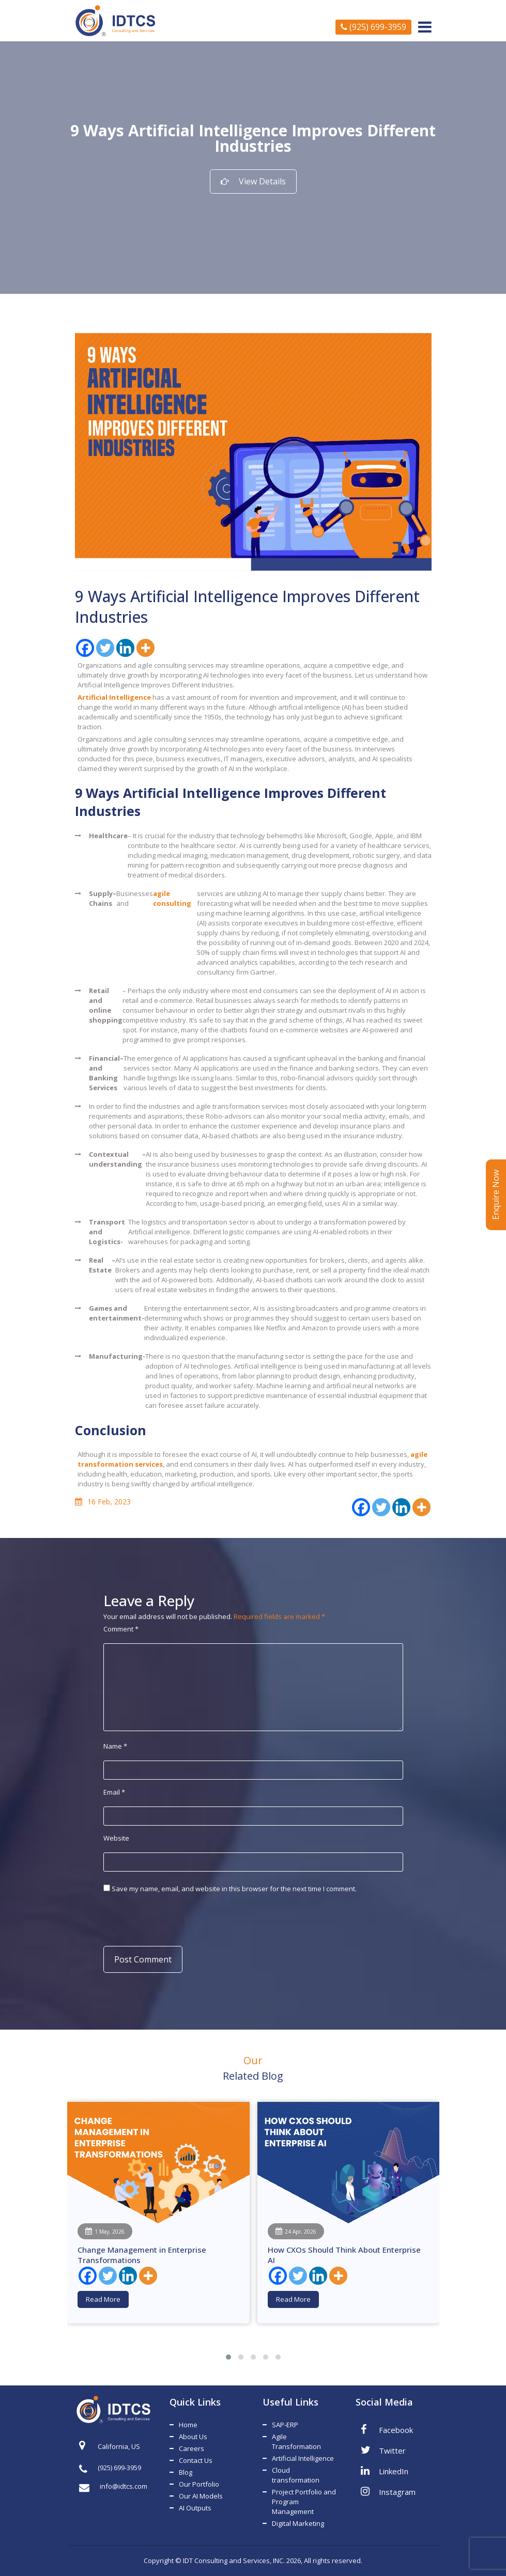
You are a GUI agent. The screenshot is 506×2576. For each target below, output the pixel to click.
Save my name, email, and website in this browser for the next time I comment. (234, 1888)
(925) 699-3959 (373, 27)
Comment (121, 1628)
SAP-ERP (285, 2424)
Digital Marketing (298, 2523)
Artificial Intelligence (303, 2458)
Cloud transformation (295, 2475)
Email (114, 1792)
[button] (228, 2357)
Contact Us (195, 2460)
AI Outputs (195, 2507)
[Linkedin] (125, 648)
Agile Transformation (296, 2441)
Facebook (387, 2429)
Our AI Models (201, 2496)
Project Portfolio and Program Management (304, 2501)
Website (116, 1838)
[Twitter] (105, 648)
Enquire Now (495, 1195)
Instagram (388, 2491)
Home (188, 2424)
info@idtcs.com (113, 2486)
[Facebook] (85, 648)
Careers (191, 2448)
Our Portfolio (199, 2484)
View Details (253, 181)
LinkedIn (384, 2470)
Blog (185, 2472)
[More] (145, 648)
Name (115, 1746)
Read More (103, 2299)
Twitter (383, 2450)
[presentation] (171, 1918)
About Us (193, 2436)
